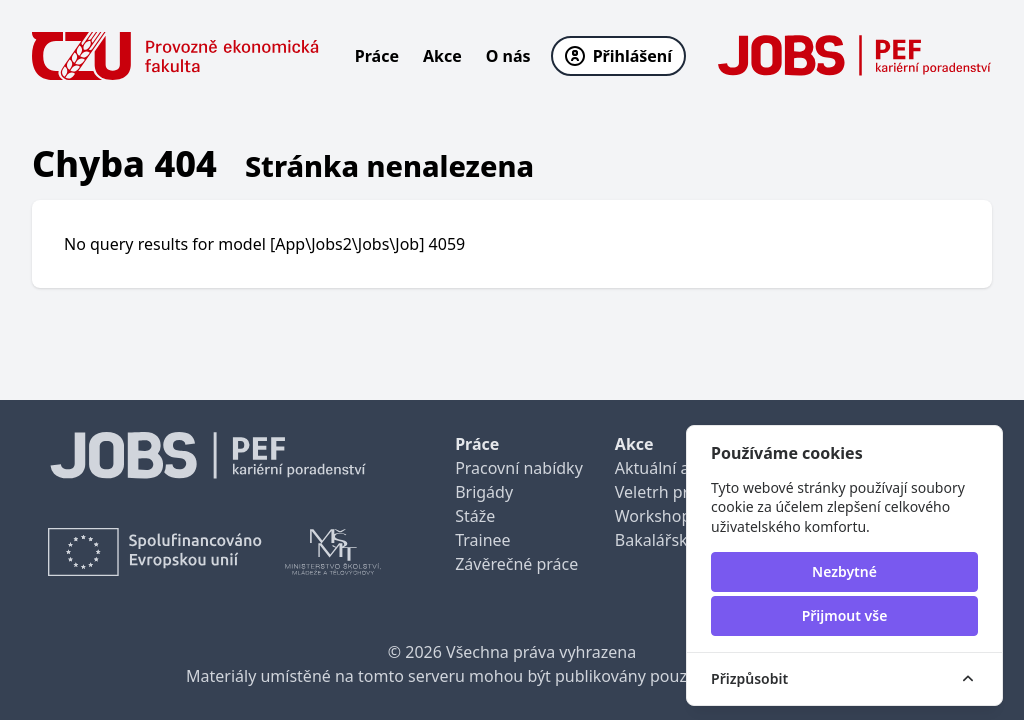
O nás (508, 56)
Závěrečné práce (516, 564)
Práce (377, 56)
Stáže (475, 516)
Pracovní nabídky (519, 468)
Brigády (484, 492)
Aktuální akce (665, 468)
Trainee (482, 540)
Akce (442, 56)
